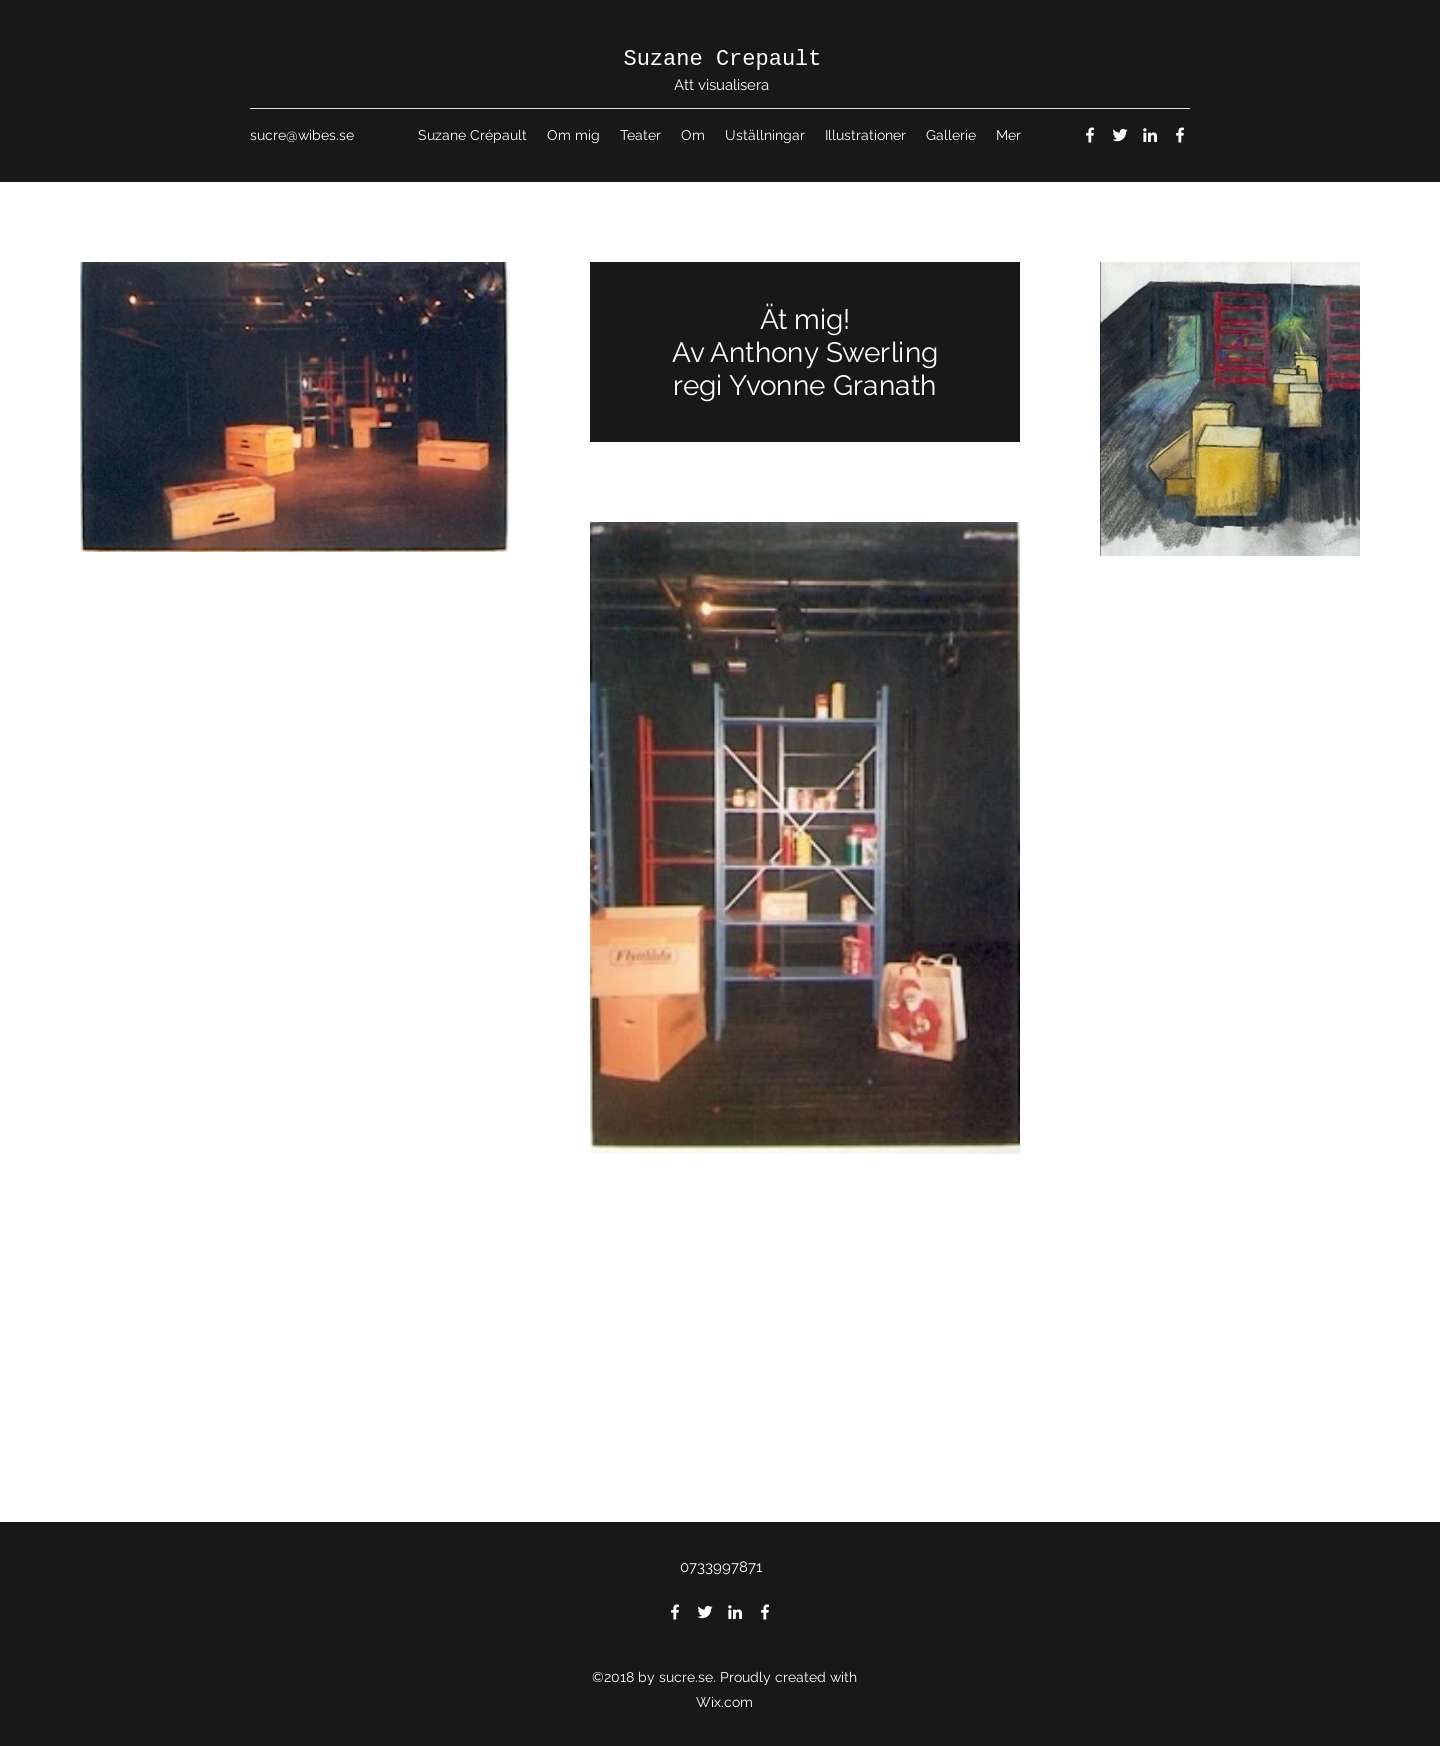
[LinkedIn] (1150, 135)
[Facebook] (1090, 135)
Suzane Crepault (722, 59)
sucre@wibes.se (302, 135)
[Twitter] (1120, 135)
